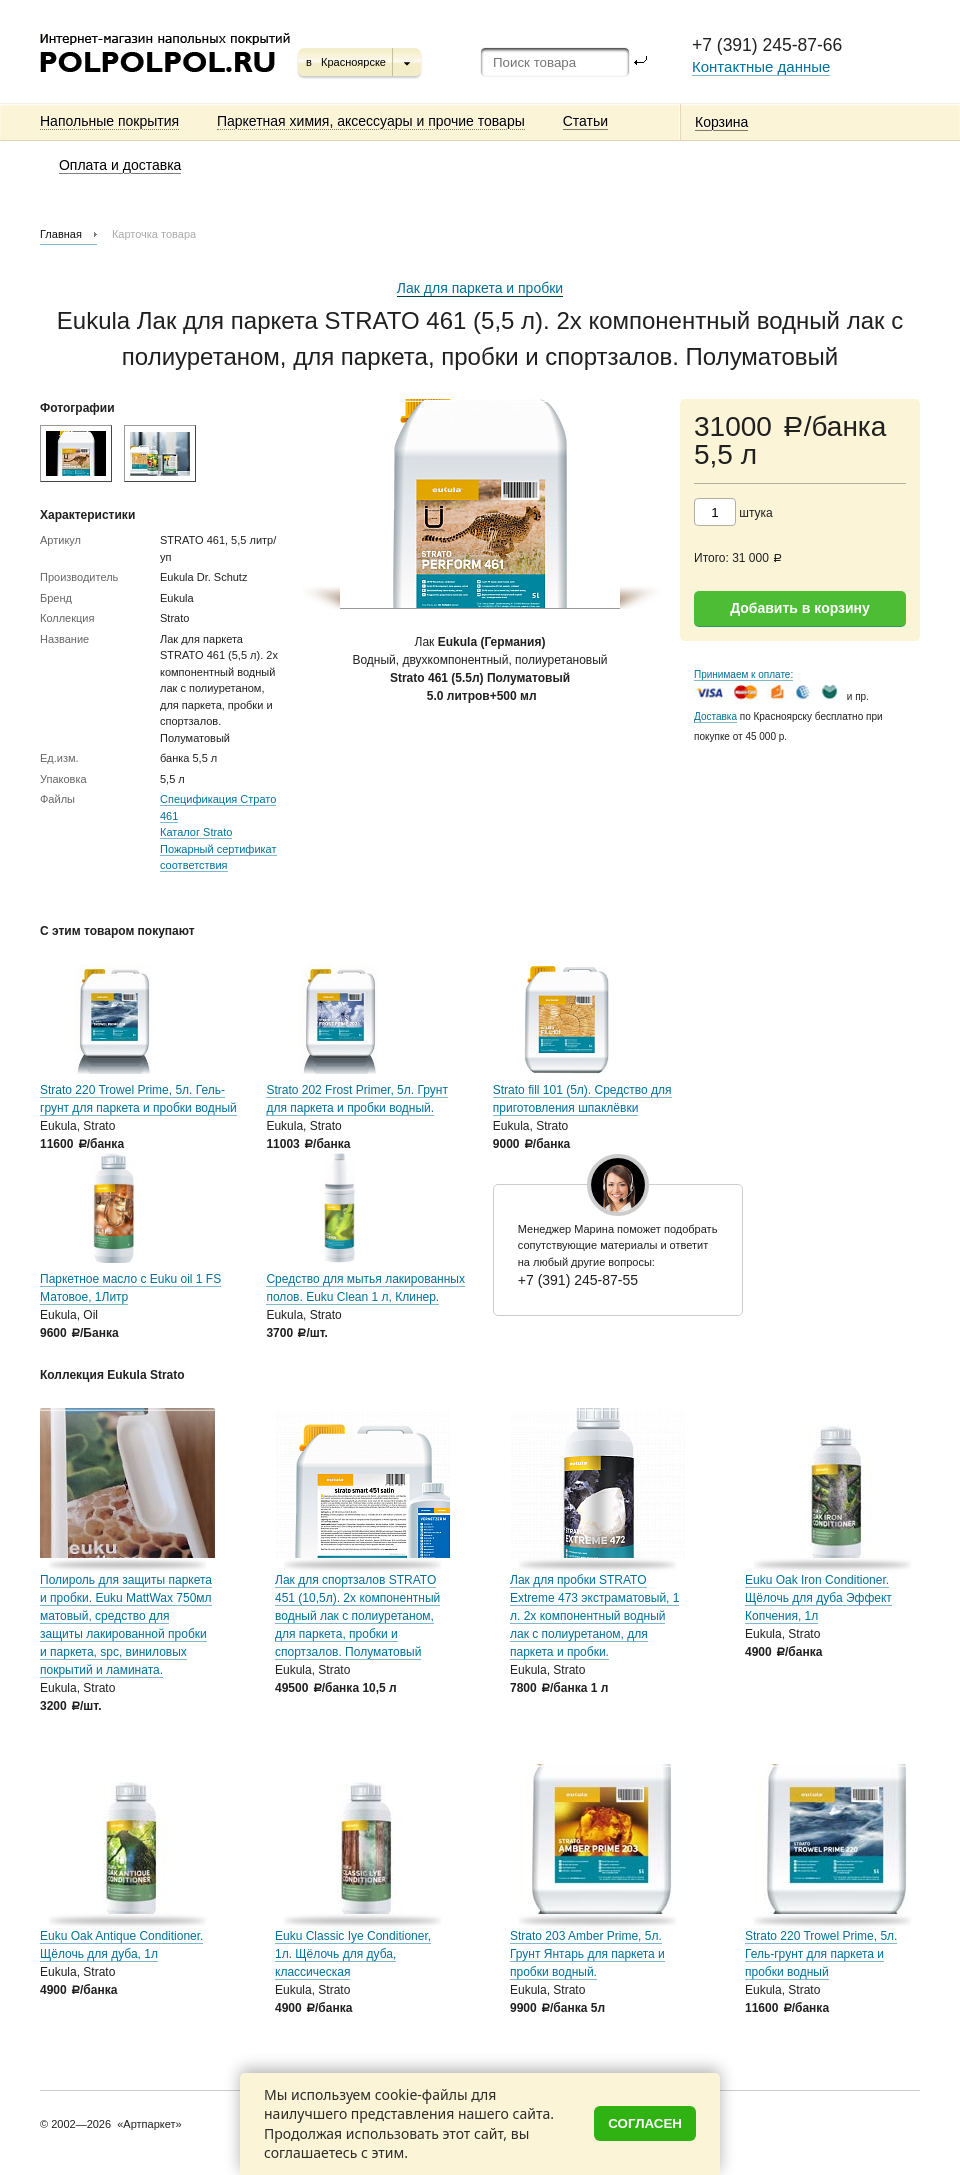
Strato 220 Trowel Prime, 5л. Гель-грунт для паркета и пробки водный (821, 1954)
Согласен (645, 2123)
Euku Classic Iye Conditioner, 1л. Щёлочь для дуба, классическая (353, 1954)
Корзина (721, 122)
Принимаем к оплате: (743, 674)
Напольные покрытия (109, 121)
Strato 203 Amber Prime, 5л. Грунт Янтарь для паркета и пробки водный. (587, 1954)
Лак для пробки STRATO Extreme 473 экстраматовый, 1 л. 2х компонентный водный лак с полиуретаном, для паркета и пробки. (594, 1616)
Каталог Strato (196, 832)
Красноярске (353, 62)
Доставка (715, 716)
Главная (61, 234)
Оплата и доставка (120, 165)
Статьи (585, 121)
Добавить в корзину (800, 608)
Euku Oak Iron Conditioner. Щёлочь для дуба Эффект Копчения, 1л (818, 1598)
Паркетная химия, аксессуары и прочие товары (371, 121)
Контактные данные (761, 66)
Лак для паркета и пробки (480, 288)
